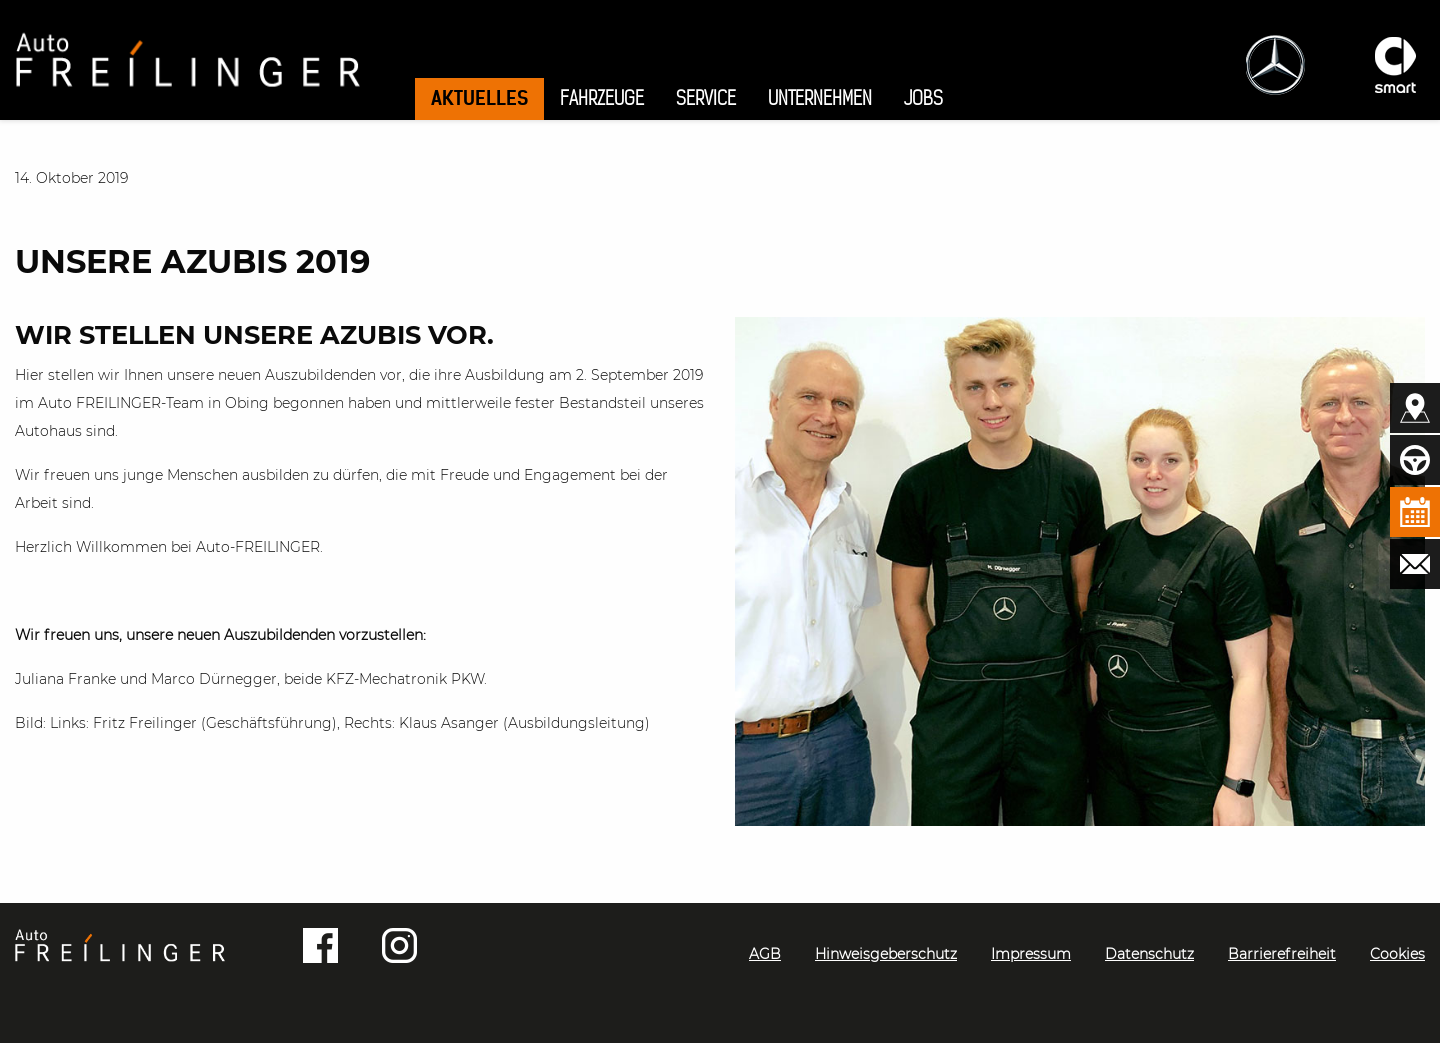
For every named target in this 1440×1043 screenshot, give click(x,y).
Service (706, 98)
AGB (765, 954)
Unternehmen (820, 98)
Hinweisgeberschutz (886, 954)
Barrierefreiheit (1282, 954)
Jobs (923, 98)
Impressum (1031, 954)
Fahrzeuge (602, 98)
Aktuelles (479, 98)
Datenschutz (1149, 954)
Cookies (1397, 954)
